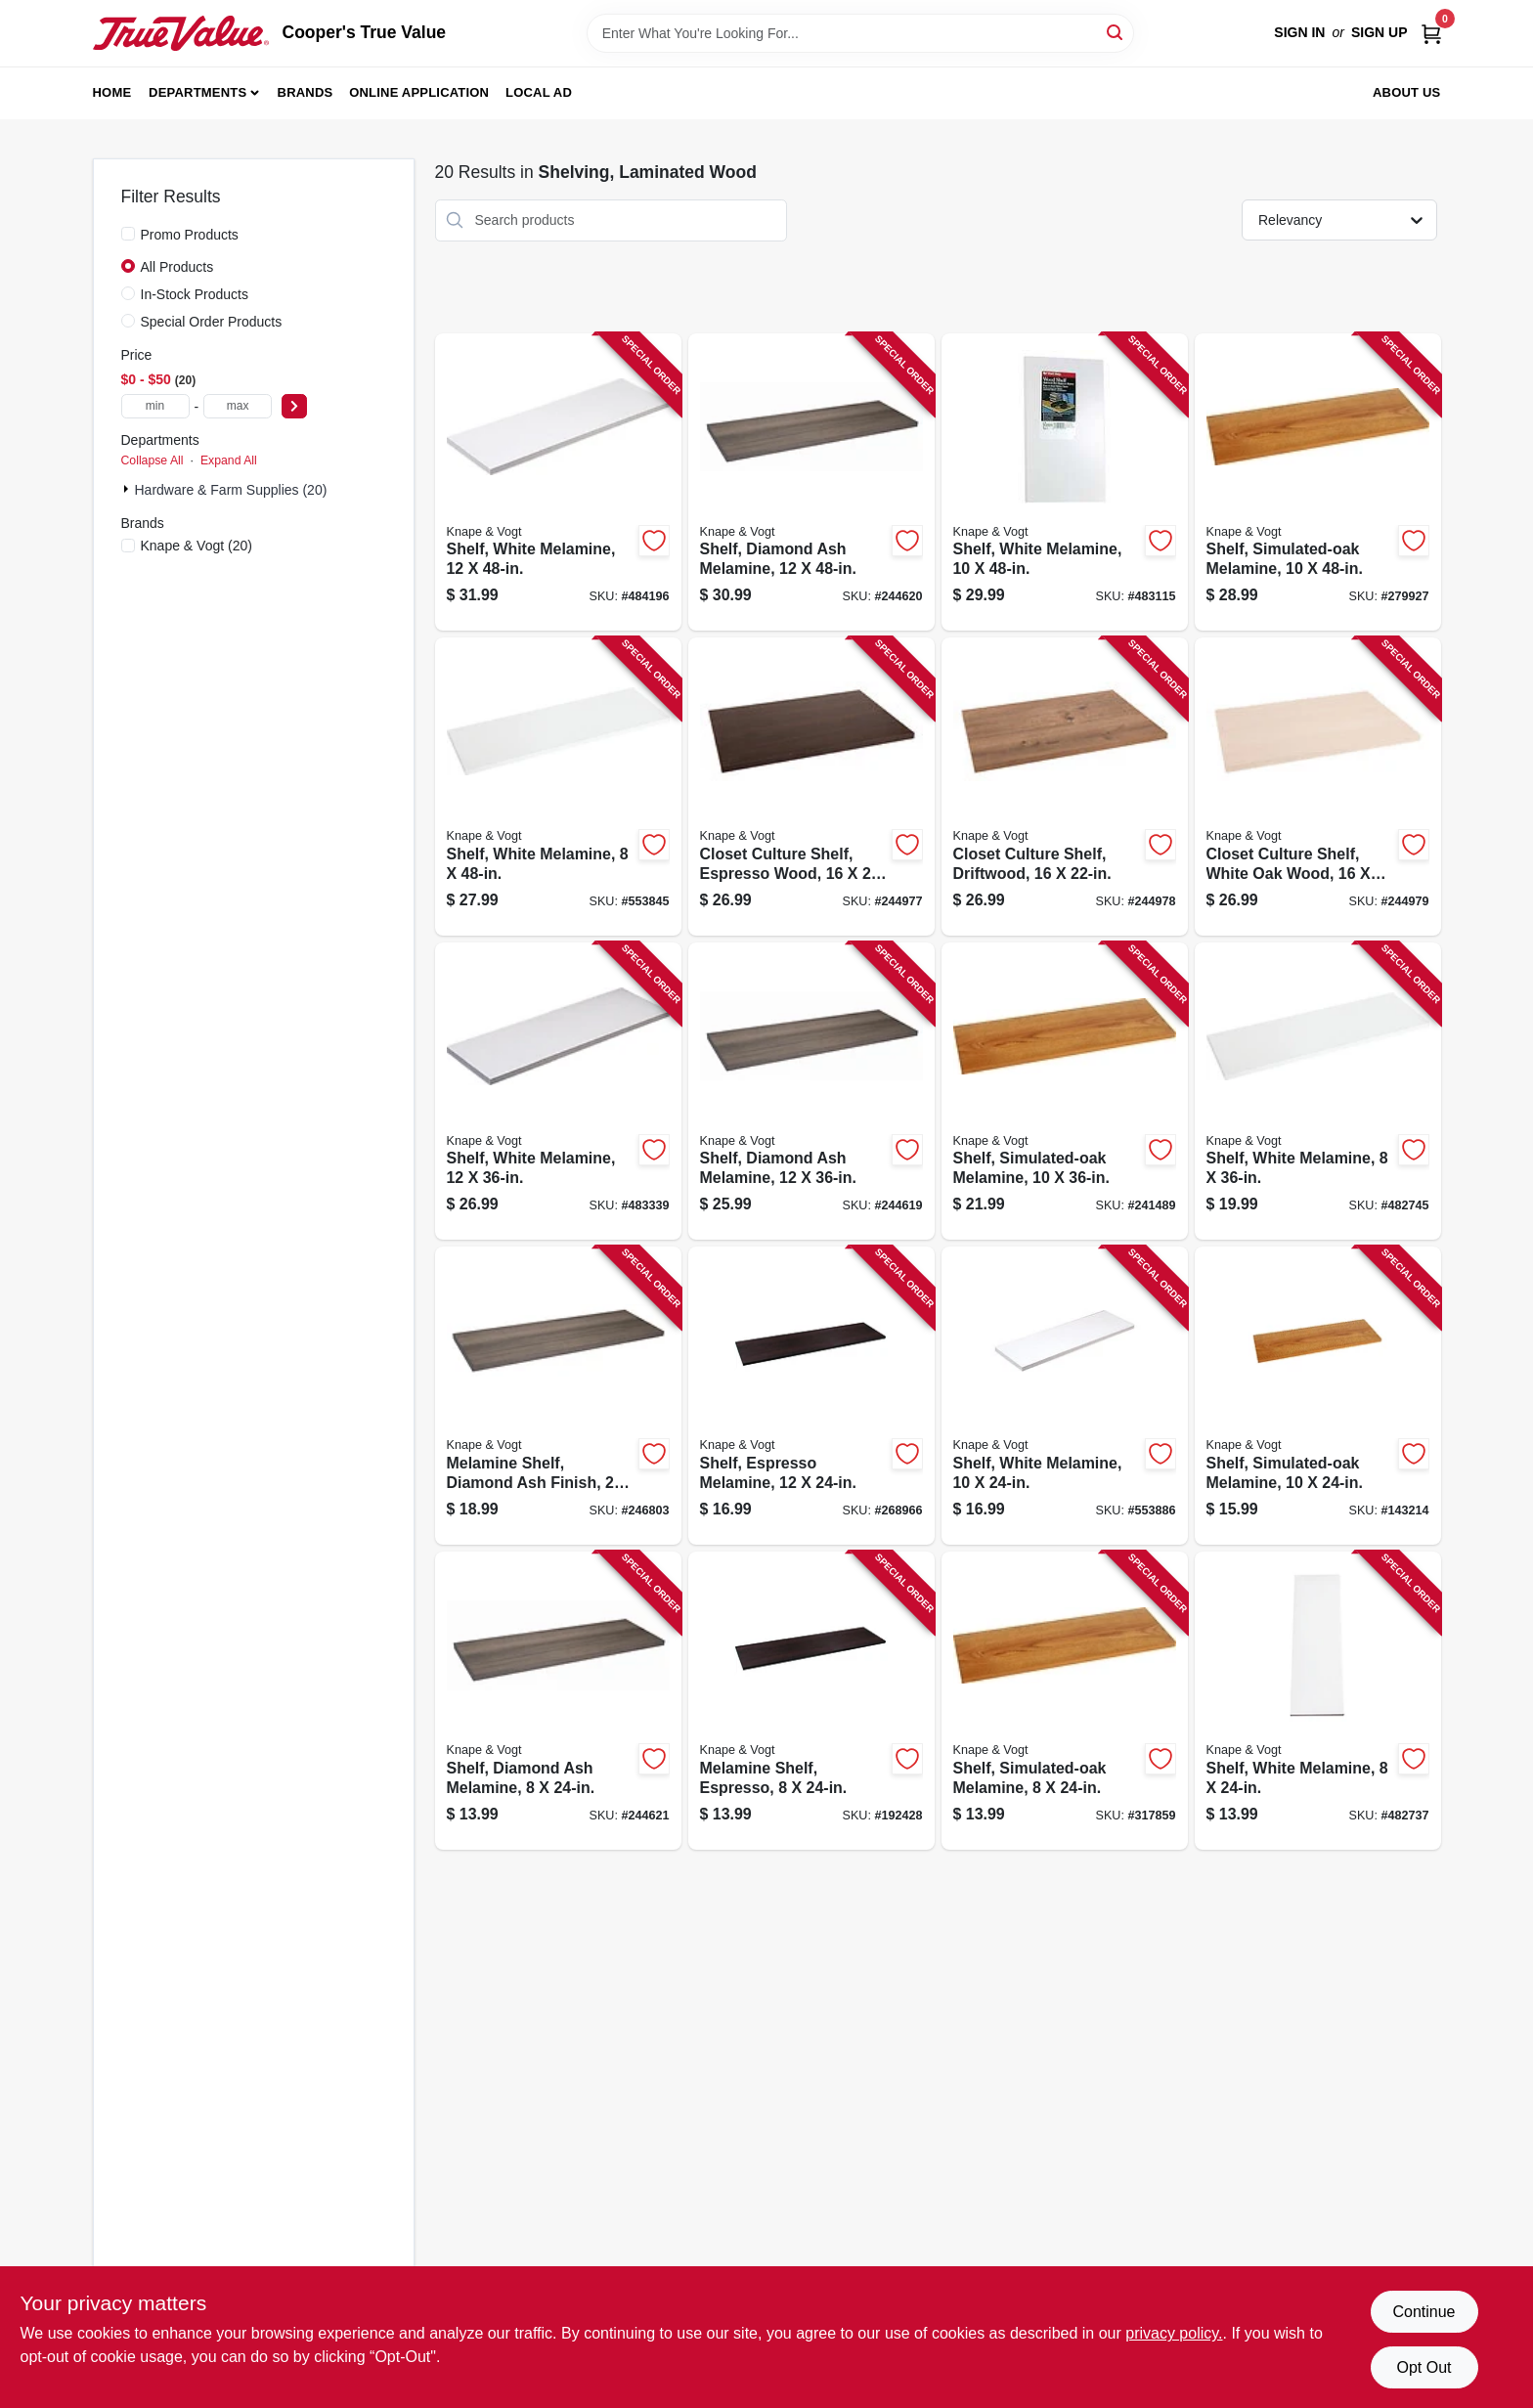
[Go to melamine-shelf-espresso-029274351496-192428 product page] (811, 1701)
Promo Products (190, 235)
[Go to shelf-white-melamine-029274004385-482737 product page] (1318, 1701)
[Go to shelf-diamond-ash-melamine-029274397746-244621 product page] (558, 1701)
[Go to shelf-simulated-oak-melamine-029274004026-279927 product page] (1318, 482)
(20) (196, 545)
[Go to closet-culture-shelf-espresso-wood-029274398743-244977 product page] (811, 786)
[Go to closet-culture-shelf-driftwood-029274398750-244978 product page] (1065, 786)
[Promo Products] (128, 234)
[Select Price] (294, 406)
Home (112, 92)
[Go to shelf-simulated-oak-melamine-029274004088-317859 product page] (1065, 1701)
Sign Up (1379, 32)
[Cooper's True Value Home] (181, 33)
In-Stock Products (195, 294)
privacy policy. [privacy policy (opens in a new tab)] (1173, 2333)
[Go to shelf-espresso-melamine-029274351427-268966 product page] (811, 1396)
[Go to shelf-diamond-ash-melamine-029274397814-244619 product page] (811, 1091)
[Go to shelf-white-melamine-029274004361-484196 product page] (558, 482)
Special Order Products (212, 322)
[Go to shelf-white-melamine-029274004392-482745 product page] (1318, 1091)
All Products (177, 267)
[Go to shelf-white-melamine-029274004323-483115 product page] (1065, 482)
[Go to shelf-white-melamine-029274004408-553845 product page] (558, 786)
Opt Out (1423, 2367)
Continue (1423, 2311)
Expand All (228, 460)
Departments (197, 92)
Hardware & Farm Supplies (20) (231, 490)
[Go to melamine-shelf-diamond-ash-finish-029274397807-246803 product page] (558, 1396)
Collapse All (152, 460)
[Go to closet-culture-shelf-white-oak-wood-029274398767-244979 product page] (1318, 786)
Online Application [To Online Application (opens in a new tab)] (419, 92)
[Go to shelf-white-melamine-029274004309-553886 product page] (1065, 1396)
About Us (1407, 92)
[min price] (155, 406)
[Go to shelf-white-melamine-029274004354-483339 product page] (558, 1091)
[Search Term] (860, 33)
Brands (305, 92)
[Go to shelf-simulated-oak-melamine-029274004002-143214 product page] (1318, 1396)
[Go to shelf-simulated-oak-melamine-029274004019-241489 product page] (1065, 1091)
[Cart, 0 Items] (1431, 32)
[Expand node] (128, 489)
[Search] (1116, 32)
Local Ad (538, 92)
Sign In (1299, 32)
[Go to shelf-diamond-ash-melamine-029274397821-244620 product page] (811, 482)
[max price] (237, 406)
